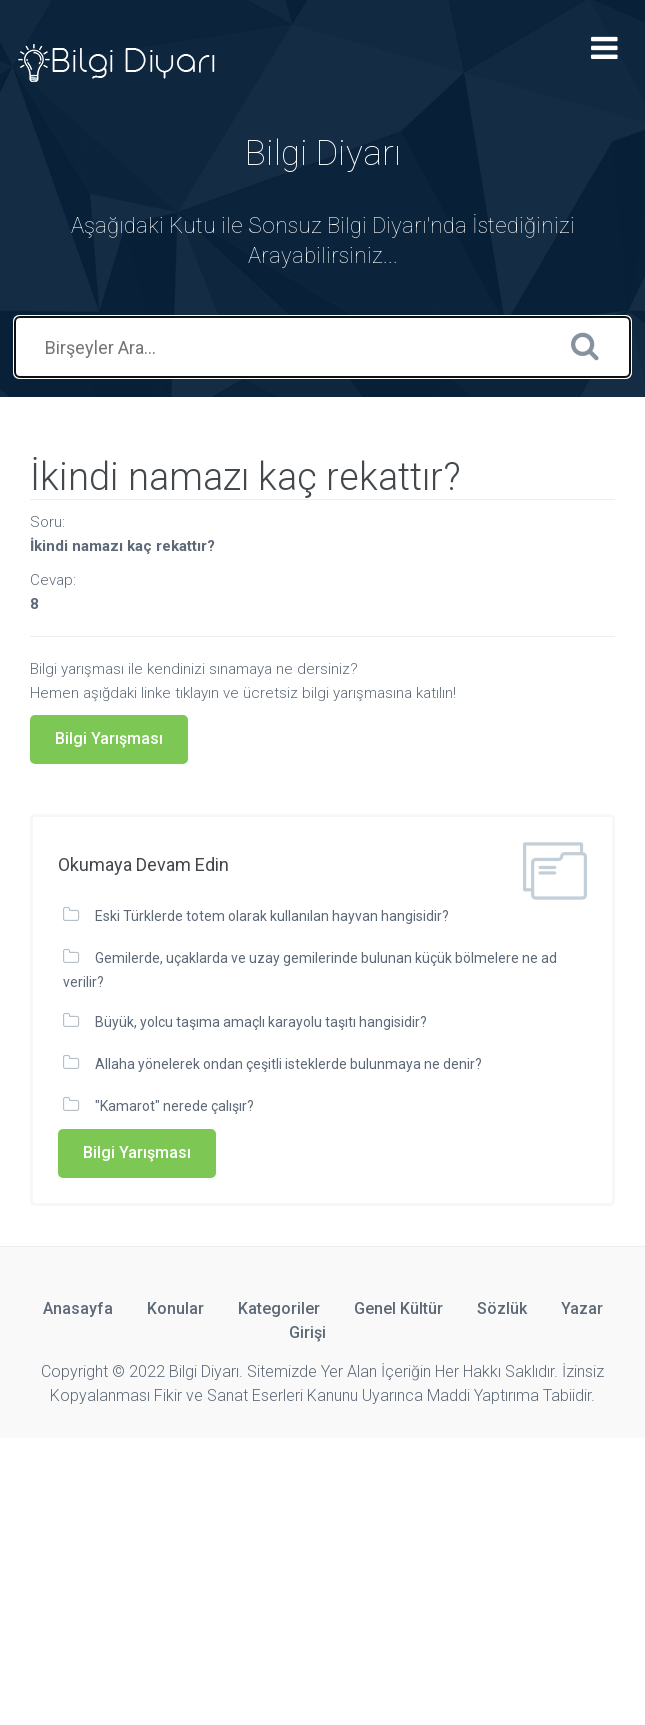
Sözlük (502, 1308)
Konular (175, 1308)
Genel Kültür (398, 1308)
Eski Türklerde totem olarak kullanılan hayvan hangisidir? (272, 916)
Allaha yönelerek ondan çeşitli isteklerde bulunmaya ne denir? (288, 1064)
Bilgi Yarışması (109, 738)
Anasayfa (78, 1308)
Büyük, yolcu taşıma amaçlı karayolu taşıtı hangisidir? (261, 1022)
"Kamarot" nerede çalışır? (174, 1106)
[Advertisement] (322, 1578)
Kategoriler (279, 1308)
